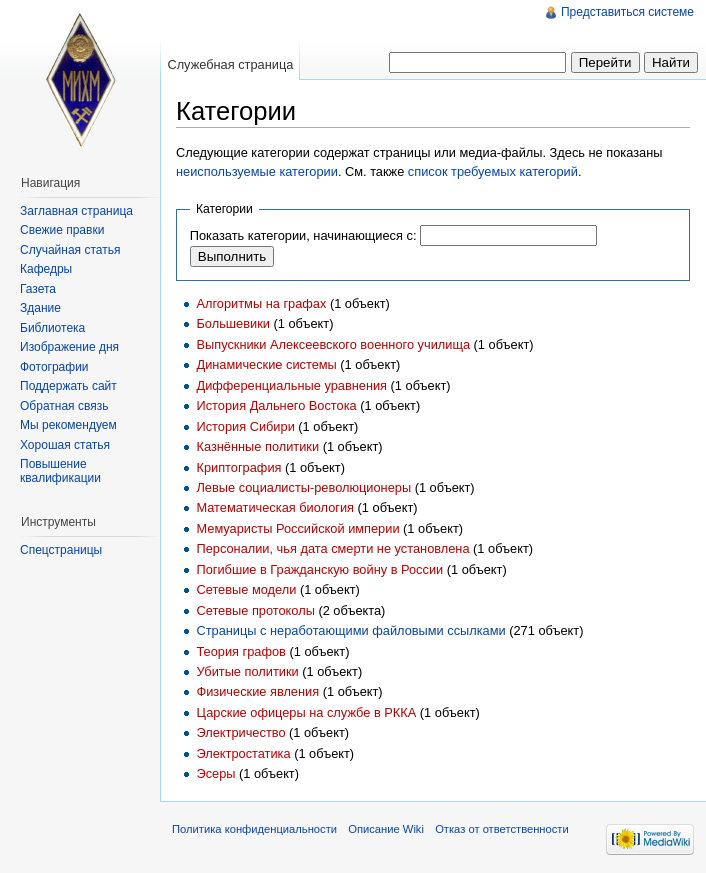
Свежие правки (62, 230)
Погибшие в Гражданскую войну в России (319, 569)
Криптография (238, 467)
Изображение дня (69, 347)
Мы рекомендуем (68, 425)
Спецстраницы (61, 550)
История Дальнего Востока (276, 405)
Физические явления (257, 691)
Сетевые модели (246, 589)
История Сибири (245, 426)
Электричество (240, 732)
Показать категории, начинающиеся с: (303, 235)
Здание (40, 308)
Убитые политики (247, 671)
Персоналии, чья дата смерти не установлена (332, 548)
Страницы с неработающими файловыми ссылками (350, 630)
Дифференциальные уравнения (291, 385)
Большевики (232, 323)
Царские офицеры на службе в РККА (306, 712)
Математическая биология (275, 507)
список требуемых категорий (493, 171)
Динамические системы (266, 364)
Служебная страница (230, 64)
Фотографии (54, 367)
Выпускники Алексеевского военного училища (333, 344)
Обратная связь (64, 406)
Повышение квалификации (60, 471)
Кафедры (46, 269)
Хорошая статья (65, 445)
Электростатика (243, 753)
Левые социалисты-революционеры (303, 487)
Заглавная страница (76, 211)
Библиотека (52, 328)
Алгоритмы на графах (261, 303)
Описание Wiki (386, 829)
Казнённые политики (257, 446)
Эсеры (215, 773)
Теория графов (240, 651)
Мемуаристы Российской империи (297, 528)
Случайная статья (70, 250)
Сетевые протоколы (255, 610)
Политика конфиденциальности (254, 829)
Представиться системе (627, 12)
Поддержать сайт (68, 386)
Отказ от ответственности (502, 829)
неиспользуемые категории (257, 171)
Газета (38, 289)
